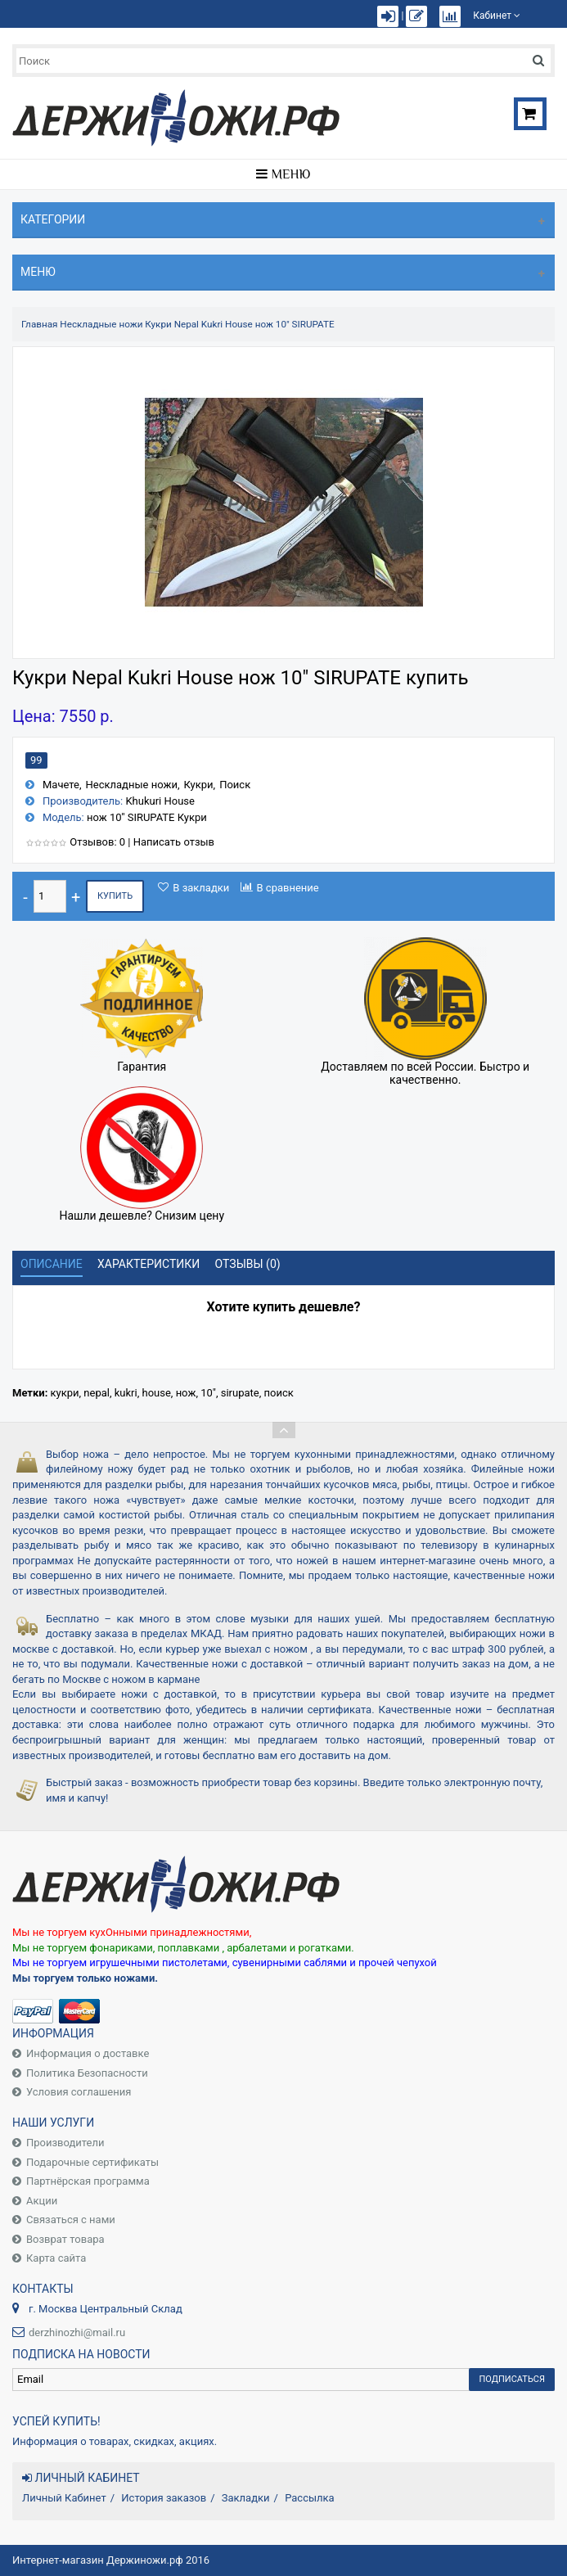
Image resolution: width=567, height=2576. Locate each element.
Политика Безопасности (87, 2073)
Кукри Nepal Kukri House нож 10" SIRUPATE (239, 324)
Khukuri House (160, 801)
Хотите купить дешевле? (284, 1307)
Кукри (198, 784)
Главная (39, 324)
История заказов (163, 2498)
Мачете (61, 784)
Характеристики (148, 1263)
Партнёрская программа (88, 2181)
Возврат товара (65, 2239)
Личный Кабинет (64, 2498)
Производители (65, 2142)
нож (186, 1393)
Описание (51, 1263)
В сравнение (288, 888)
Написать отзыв (173, 842)
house (156, 1393)
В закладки (201, 888)
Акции (41, 2201)
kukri (126, 1393)
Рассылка (310, 2498)
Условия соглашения (78, 2092)
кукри (65, 1393)
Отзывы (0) (248, 1263)
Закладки (246, 2498)
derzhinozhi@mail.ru (77, 2332)
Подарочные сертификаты (92, 2162)
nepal (96, 1393)
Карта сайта (56, 2258)
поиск (279, 1393)
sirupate (240, 1393)
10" (208, 1393)
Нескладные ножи (101, 324)
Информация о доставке (87, 2053)
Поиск (234, 784)
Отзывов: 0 (97, 842)
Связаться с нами (70, 2219)
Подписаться (512, 2379)
